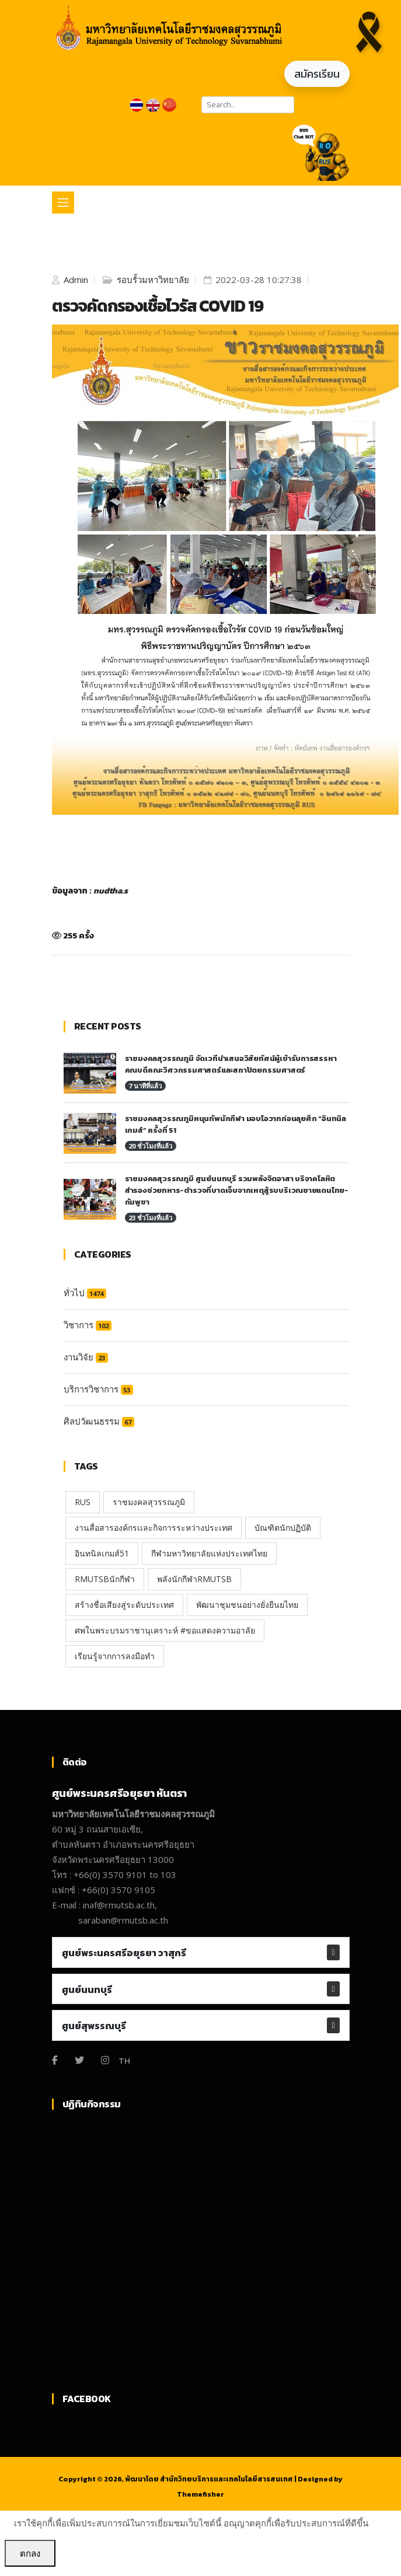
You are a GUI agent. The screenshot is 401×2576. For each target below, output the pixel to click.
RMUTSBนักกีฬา (105, 1578)
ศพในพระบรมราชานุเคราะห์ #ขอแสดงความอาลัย (165, 1630)
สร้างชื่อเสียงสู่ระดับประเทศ (124, 1604)
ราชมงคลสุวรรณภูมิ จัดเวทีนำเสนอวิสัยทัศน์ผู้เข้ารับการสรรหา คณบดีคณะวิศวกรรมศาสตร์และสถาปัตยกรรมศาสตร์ (231, 1064)
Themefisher (200, 2494)
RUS (82, 1501)
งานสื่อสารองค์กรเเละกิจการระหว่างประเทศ (153, 1527)
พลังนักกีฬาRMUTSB (194, 1578)
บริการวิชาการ (98, 1389)
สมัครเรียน (317, 74)
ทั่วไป (85, 1293)
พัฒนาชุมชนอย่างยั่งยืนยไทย (247, 1604)
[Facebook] (54, 2060)
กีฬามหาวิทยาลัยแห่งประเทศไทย (209, 1553)
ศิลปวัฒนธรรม (99, 1421)
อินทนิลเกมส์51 (102, 1553)
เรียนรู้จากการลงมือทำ (115, 1656)
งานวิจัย (86, 1357)
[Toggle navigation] (63, 202)
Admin (74, 279)
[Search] (247, 104)
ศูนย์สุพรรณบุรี (94, 2026)
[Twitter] (79, 2060)
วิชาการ (87, 1325)
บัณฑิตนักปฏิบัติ (282, 1527)
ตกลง (30, 2553)
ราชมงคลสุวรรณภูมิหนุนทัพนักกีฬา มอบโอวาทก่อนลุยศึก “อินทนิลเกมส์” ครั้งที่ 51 (236, 1124)
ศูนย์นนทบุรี (87, 1989)
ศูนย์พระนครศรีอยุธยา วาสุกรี (124, 1953)
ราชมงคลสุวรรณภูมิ (149, 1501)
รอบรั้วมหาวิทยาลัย (151, 279)
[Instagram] (105, 2060)
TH (124, 2060)
